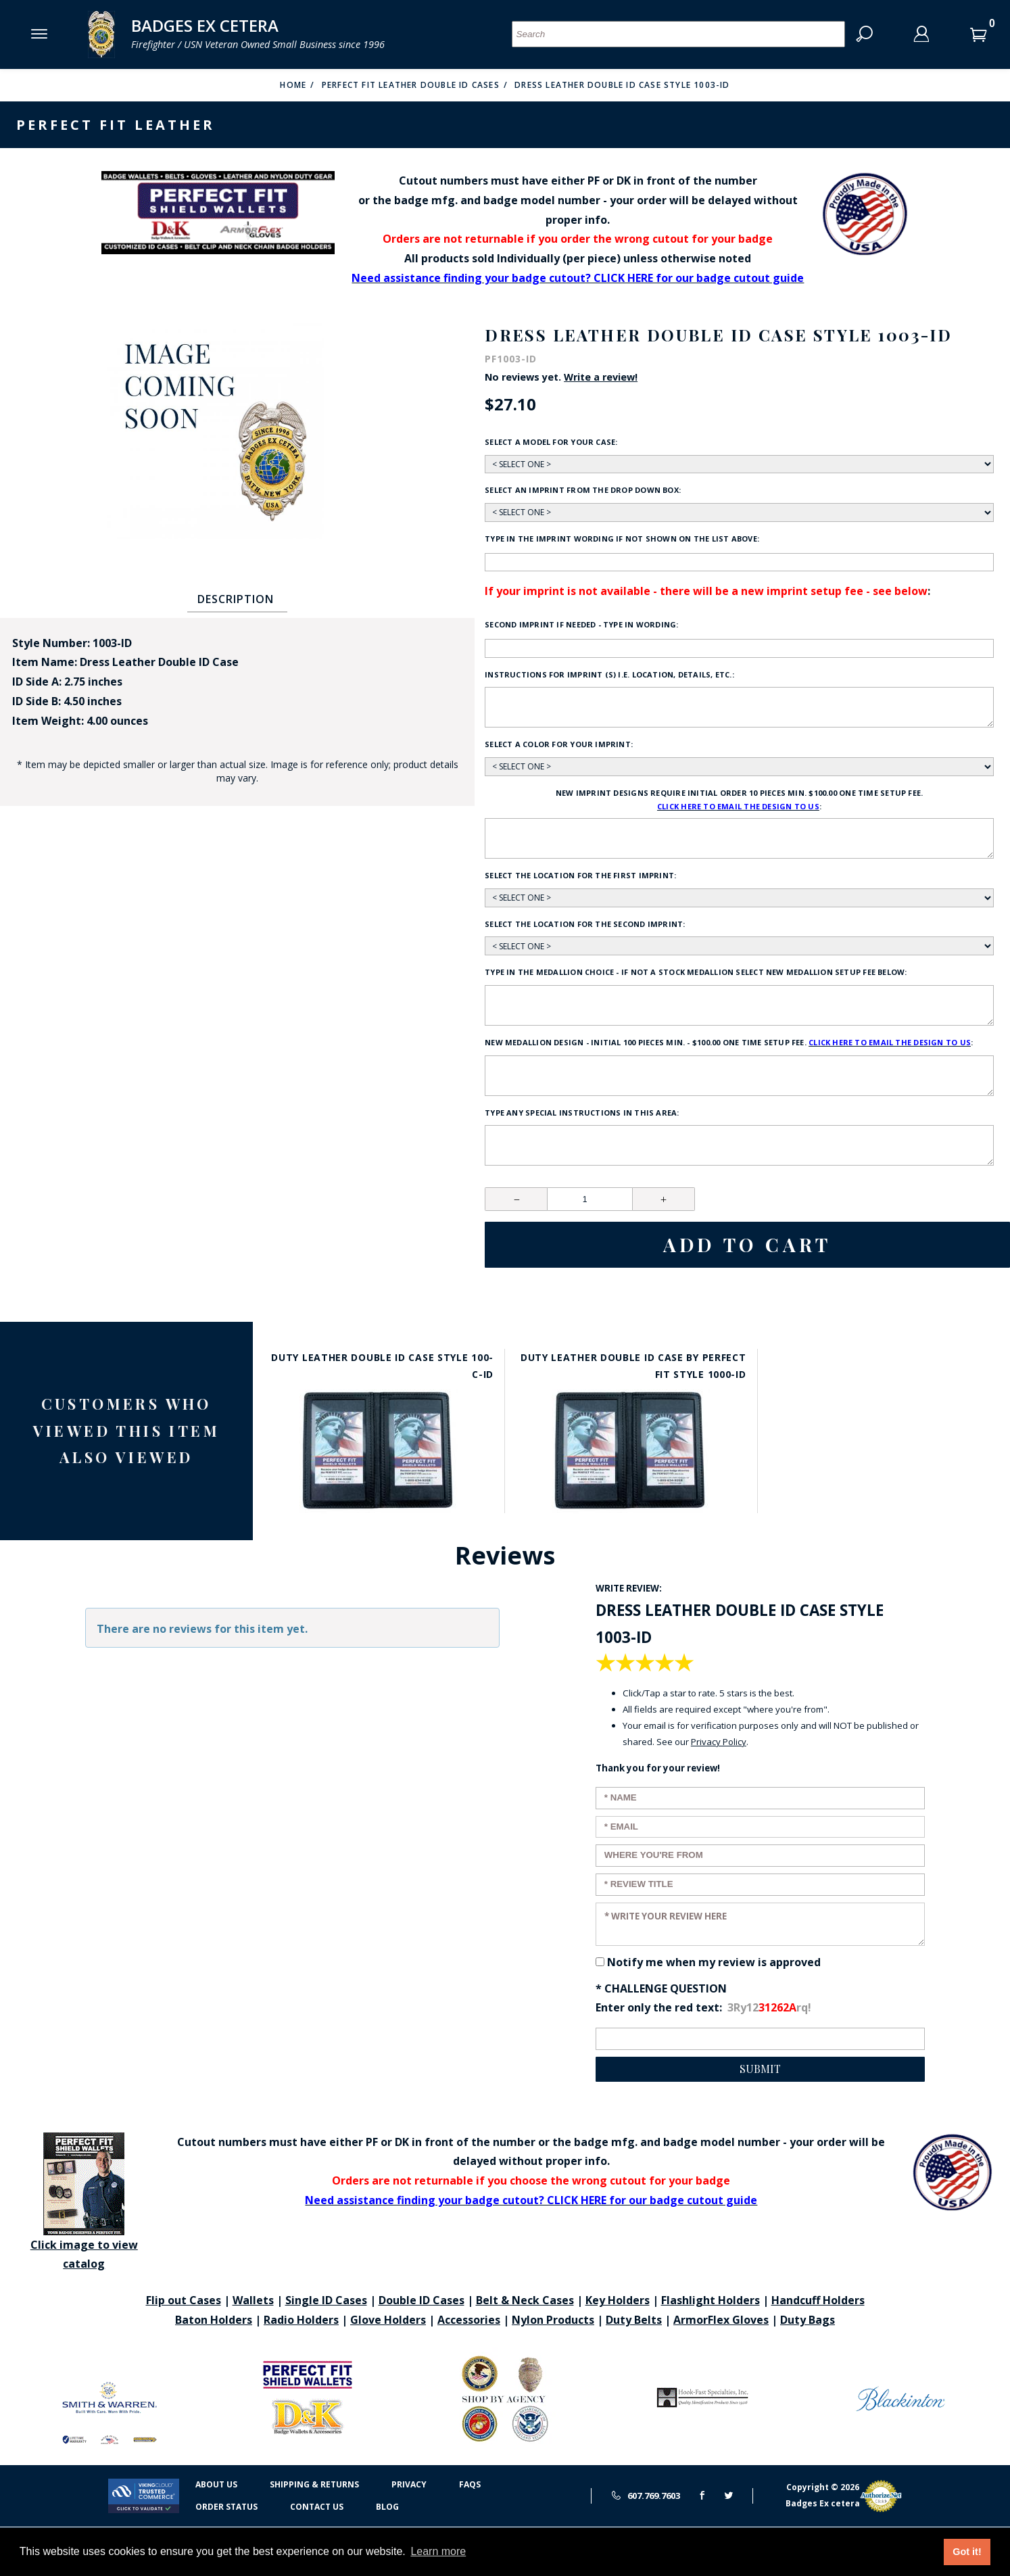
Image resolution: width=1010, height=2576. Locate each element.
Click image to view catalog (84, 2202)
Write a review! (601, 377)
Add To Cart (747, 1244)
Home (293, 85)
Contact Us (316, 2506)
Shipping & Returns (314, 2484)
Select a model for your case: (551, 442)
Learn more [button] (438, 2551)
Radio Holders (301, 2319)
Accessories (468, 2319)
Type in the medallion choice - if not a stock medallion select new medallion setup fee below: (696, 972)
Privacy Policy (718, 1742)
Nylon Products (553, 2319)
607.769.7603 (645, 2495)
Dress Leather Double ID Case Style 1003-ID (621, 85)
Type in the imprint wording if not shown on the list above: (622, 538)
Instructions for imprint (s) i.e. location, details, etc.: (609, 674)
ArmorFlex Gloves (721, 2319)
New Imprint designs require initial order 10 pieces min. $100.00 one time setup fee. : (739, 800)
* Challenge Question (661, 1988)
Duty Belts (634, 2319)
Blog (387, 2506)
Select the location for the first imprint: (580, 875)
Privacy (409, 2484)
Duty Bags (807, 2319)
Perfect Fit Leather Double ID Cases (411, 85)
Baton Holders (213, 2319)
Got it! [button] (967, 2551)
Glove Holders (388, 2319)
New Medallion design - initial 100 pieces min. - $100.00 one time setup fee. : (729, 1042)
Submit (760, 2068)
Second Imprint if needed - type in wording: (581, 624)
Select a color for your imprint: (559, 744)
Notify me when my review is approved (714, 1962)
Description (235, 599)
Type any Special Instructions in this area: (582, 1112)
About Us (216, 2484)
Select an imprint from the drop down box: (583, 490)
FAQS (470, 2484)
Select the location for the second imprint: (585, 924)
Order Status (226, 2506)
